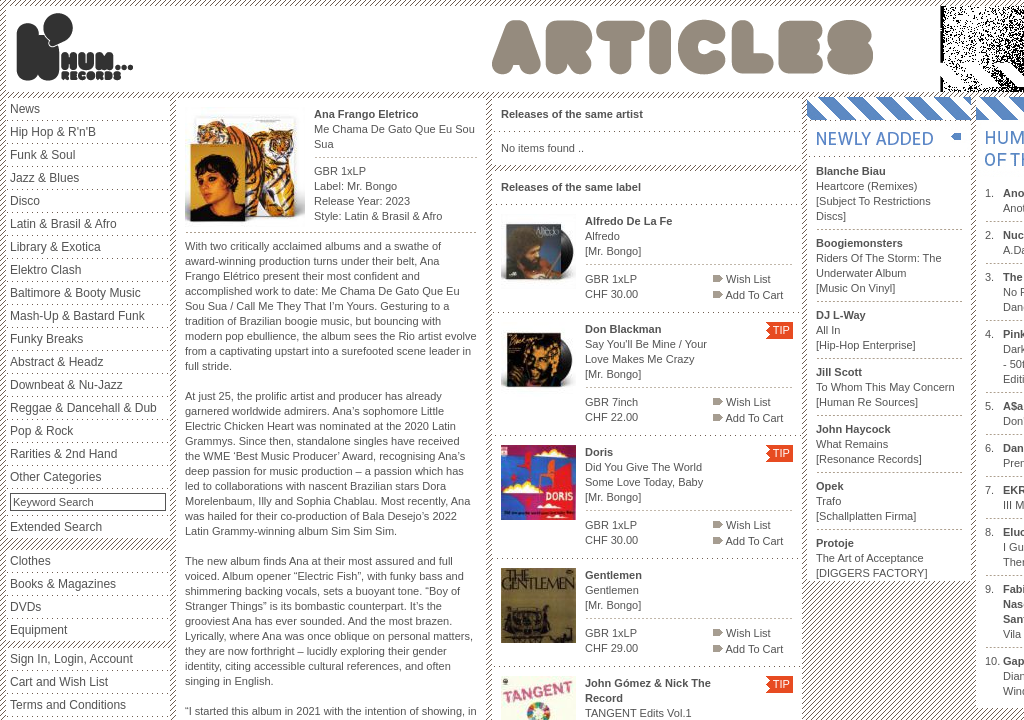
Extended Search (56, 527)
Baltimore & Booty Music (75, 293)
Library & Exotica (55, 247)
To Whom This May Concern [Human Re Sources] (885, 387)
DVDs (25, 607)
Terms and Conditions (68, 705)
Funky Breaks (46, 339)
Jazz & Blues (44, 178)
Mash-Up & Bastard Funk (77, 316)
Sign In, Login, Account (71, 659)
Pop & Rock (41, 431)
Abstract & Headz (56, 362)
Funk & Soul (42, 155)
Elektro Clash (45, 270)
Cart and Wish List (59, 682)
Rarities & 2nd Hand (63, 454)
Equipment (38, 630)
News (25, 109)
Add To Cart (748, 295)
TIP (781, 330)
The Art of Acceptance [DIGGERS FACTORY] (871, 558)
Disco (25, 201)
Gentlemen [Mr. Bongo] (613, 590)
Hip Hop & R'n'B (53, 132)
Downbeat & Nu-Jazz (66, 385)
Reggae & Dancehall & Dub (83, 408)
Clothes (30, 561)
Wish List (742, 279)
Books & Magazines (63, 584)
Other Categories (55, 477)
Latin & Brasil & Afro (63, 224)
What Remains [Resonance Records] (869, 444)
